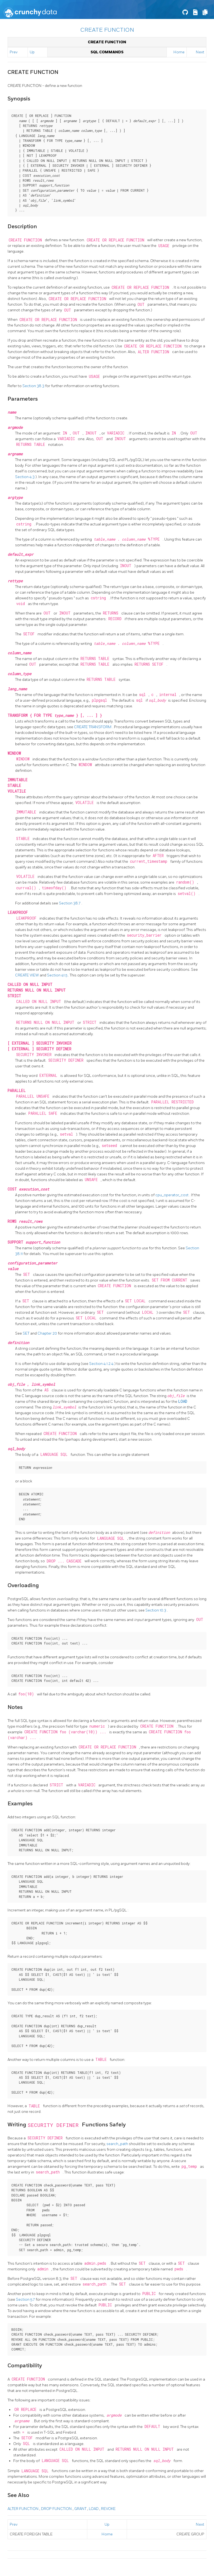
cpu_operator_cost (172, 1195)
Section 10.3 (156, 1610)
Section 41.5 (57, 975)
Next (200, 52)
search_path (117, 2144)
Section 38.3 (33, 386)
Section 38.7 (70, 903)
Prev (14, 52)
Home (179, 52)
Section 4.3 (25, 477)
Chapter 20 (48, 1333)
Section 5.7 (26, 2299)
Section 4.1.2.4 (101, 1363)
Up (32, 52)
